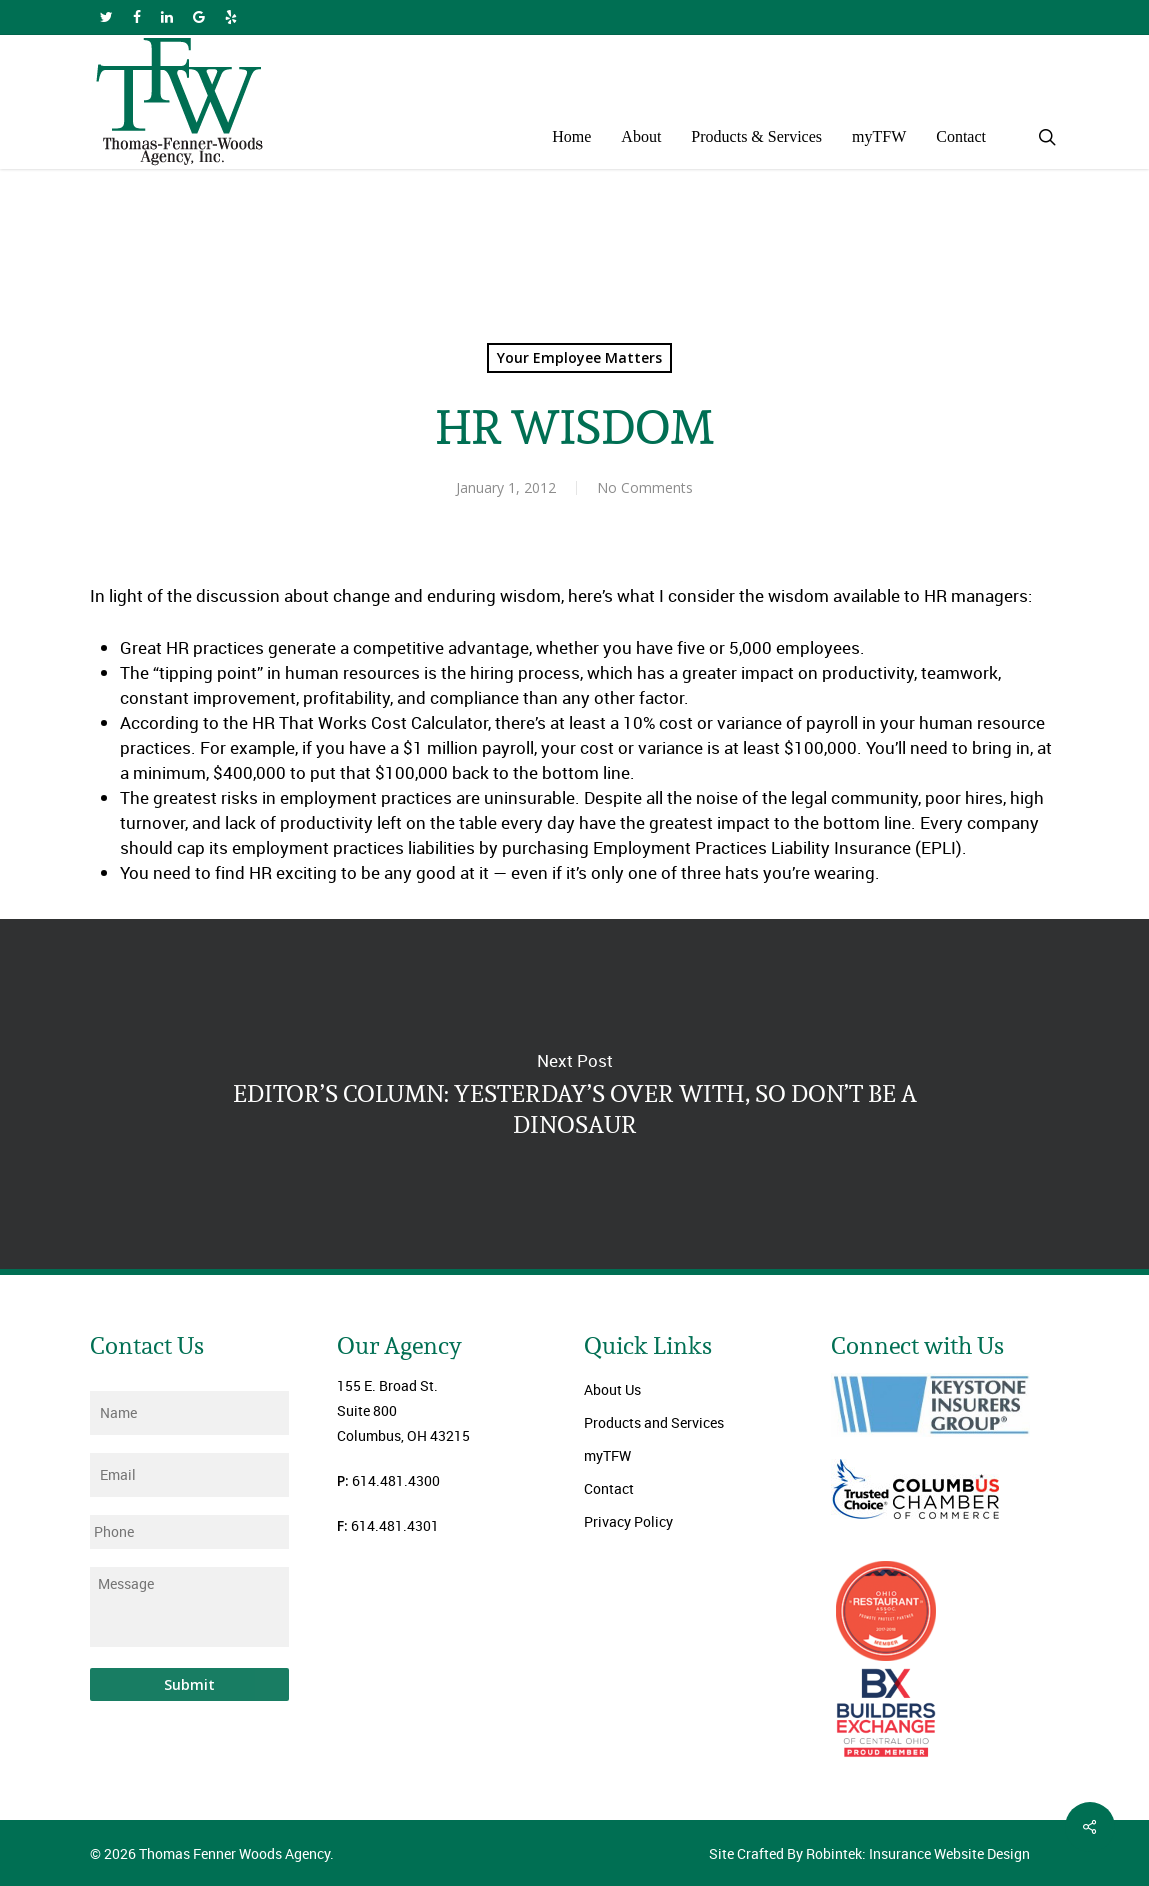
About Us (612, 1389)
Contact (609, 1488)
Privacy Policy (628, 1521)
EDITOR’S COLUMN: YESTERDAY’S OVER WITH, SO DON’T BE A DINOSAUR (574, 1094)
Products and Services (654, 1422)
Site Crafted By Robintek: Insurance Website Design (869, 1853)
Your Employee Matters (579, 357)
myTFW (607, 1455)
